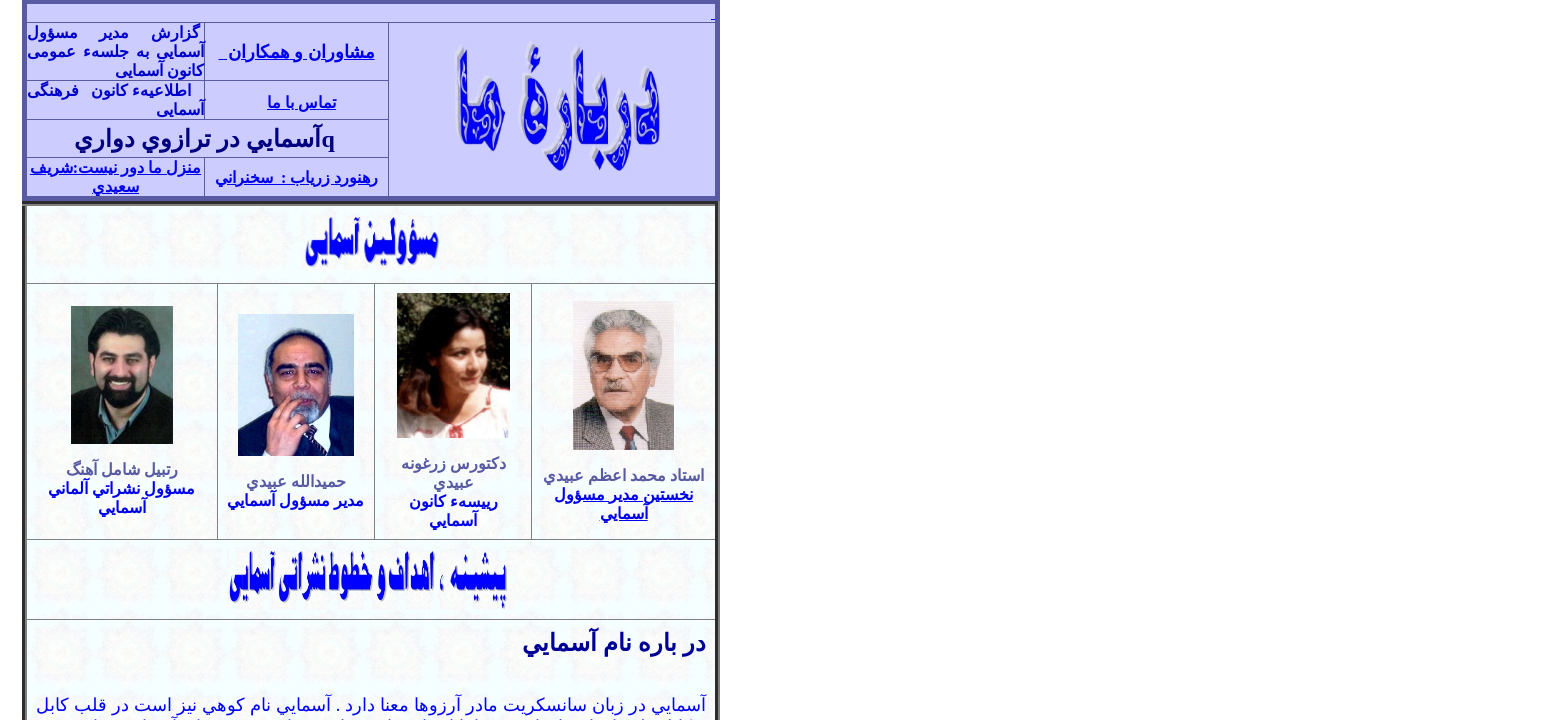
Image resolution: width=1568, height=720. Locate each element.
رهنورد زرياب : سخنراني (296, 177)
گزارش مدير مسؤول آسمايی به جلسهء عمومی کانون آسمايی (115, 51)
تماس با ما (301, 102)
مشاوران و (299, 52)
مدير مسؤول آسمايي (295, 500)
